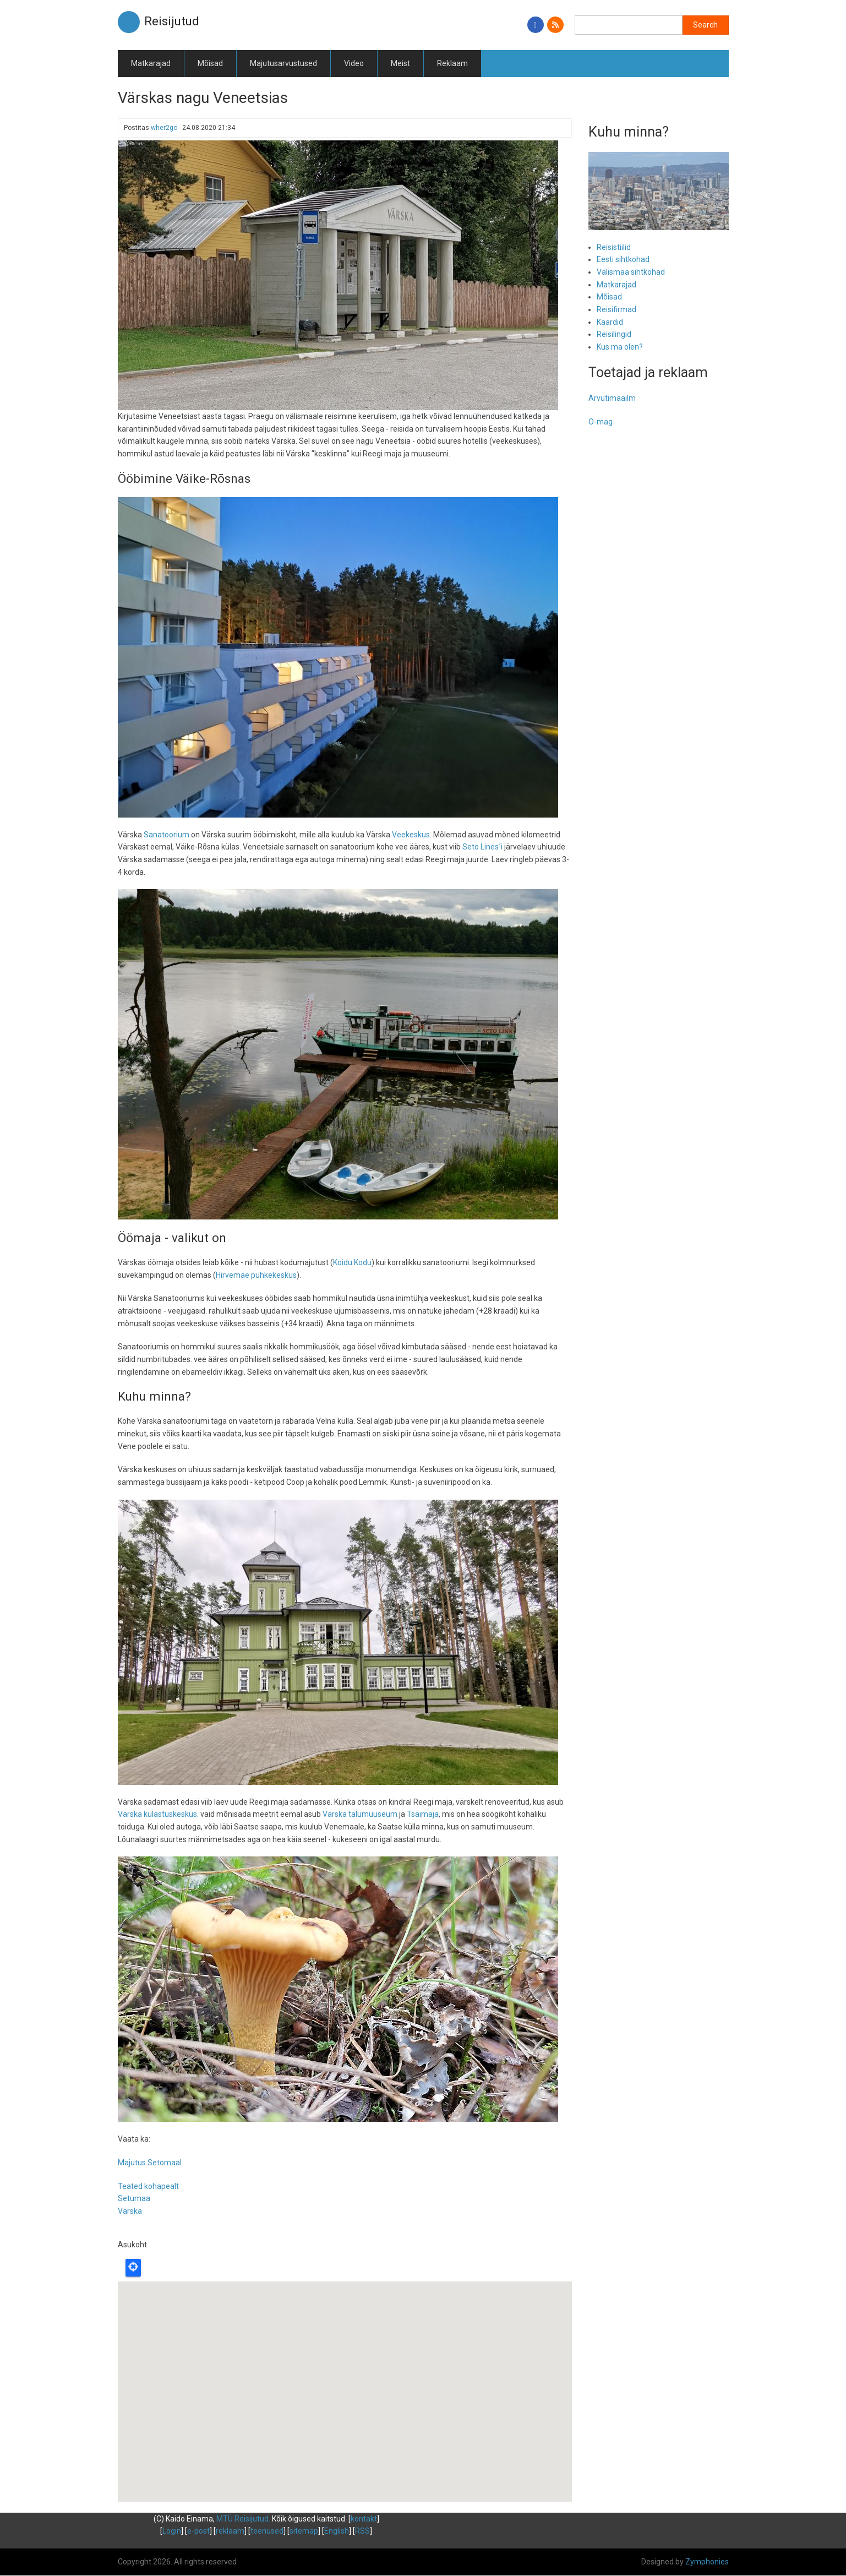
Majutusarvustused (283, 63)
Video (354, 63)
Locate (133, 2268)
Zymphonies (707, 2561)
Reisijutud (171, 21)
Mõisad (210, 63)
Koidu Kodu (352, 1262)
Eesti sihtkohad (623, 259)
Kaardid (610, 322)
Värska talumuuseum (360, 1814)
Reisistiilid (614, 247)
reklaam (230, 2530)
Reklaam (452, 63)
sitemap (304, 2530)
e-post (198, 2530)
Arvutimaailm (612, 398)
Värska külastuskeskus (157, 1814)
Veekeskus (411, 834)
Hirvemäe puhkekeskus (256, 1275)
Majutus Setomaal (150, 2162)
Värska (130, 2211)
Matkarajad (151, 63)
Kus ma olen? (620, 346)
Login (171, 2530)
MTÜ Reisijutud (242, 2518)
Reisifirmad (616, 309)
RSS (362, 2530)
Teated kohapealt (148, 2186)
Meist (400, 63)
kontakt (364, 2518)
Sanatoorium (166, 834)
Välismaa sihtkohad (631, 272)
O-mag (600, 421)
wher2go (164, 128)
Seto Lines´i (482, 846)
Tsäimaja (423, 1814)
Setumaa (134, 2198)
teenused (266, 2530)
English (336, 2530)
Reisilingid (614, 334)
